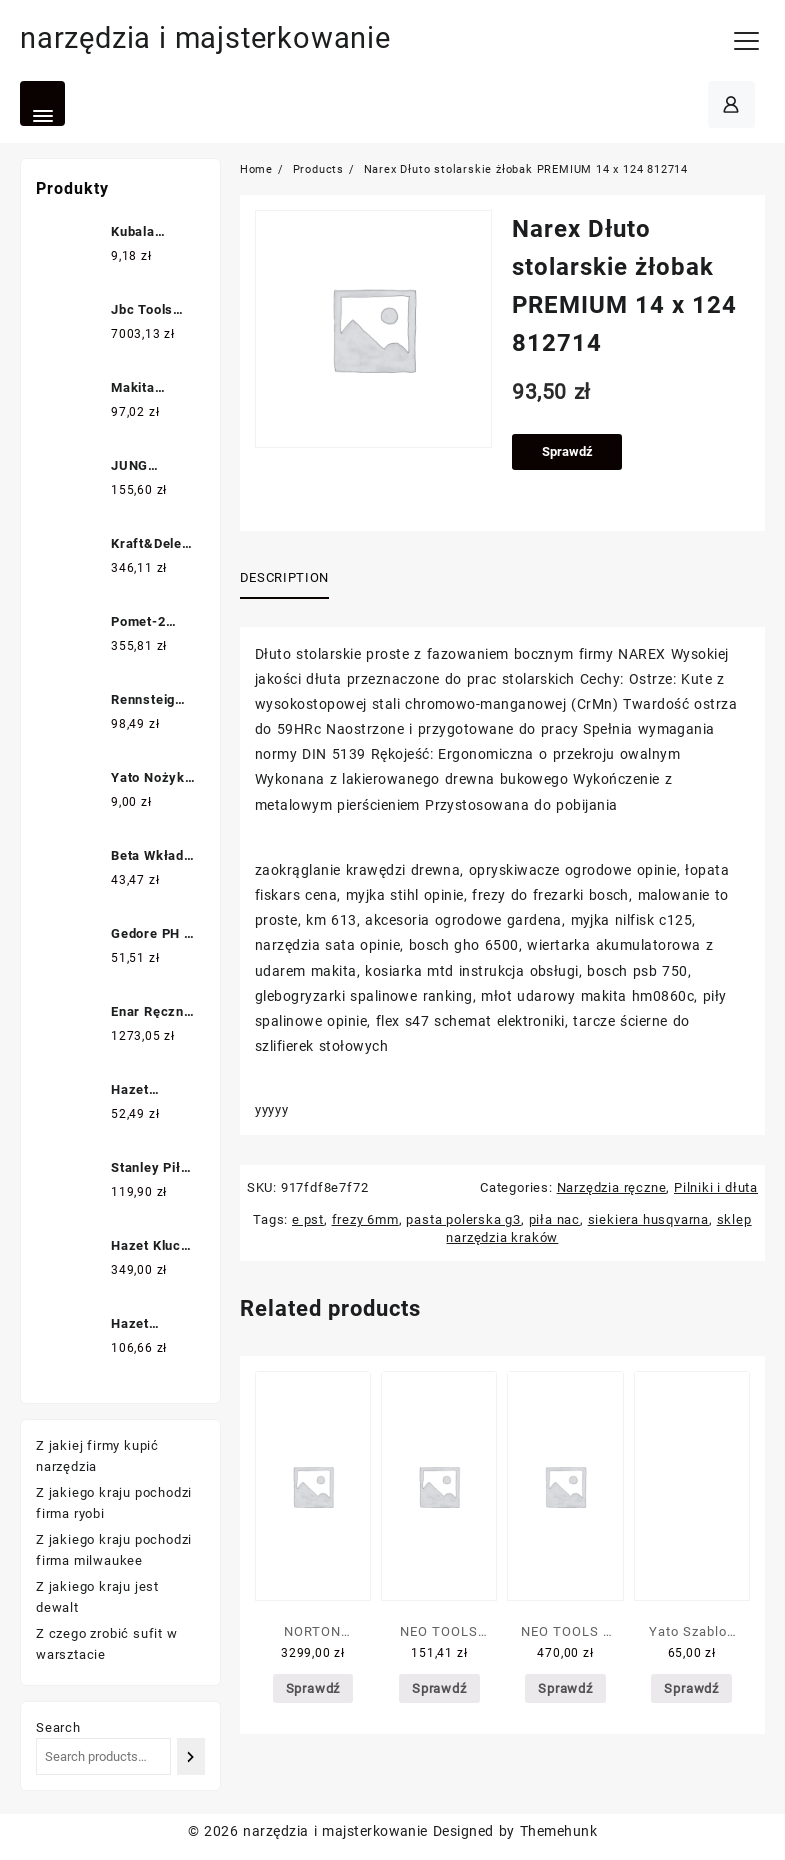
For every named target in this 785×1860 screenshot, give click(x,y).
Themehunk (558, 1831)
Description (284, 577)
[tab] (292, 579)
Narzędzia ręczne (612, 1187)
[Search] (191, 1756)
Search (58, 1727)
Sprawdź (567, 451)
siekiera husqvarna (648, 1219)
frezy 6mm (365, 1219)
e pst (308, 1219)
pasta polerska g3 (463, 1219)
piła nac (554, 1219)
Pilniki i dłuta (716, 1187)
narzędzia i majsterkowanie (211, 37)
